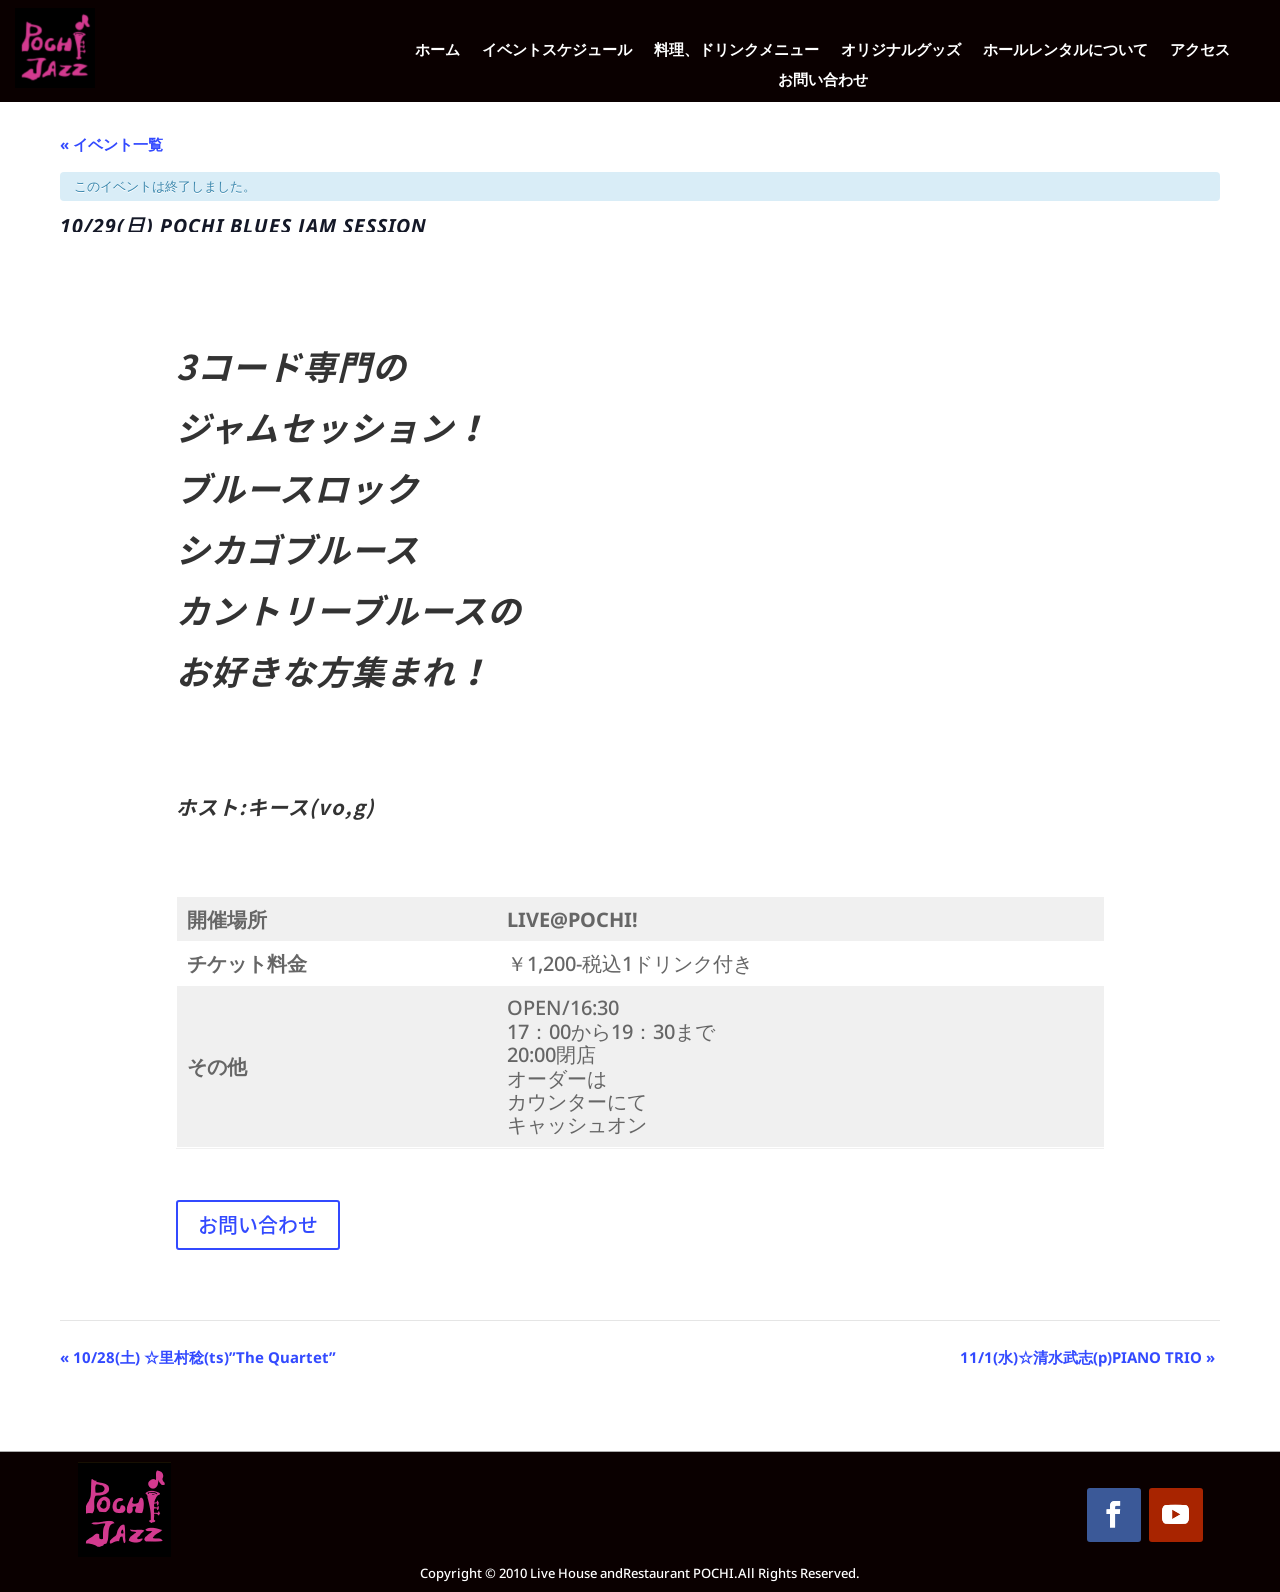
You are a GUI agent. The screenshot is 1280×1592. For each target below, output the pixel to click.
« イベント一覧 (111, 144)
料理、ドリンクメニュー (736, 50)
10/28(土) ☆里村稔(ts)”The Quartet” (198, 1357)
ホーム (437, 50)
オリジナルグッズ (901, 50)
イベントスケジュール (557, 50)
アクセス (1200, 50)
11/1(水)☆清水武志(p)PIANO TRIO (1087, 1357)
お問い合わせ (823, 80)
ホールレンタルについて (1065, 50)
